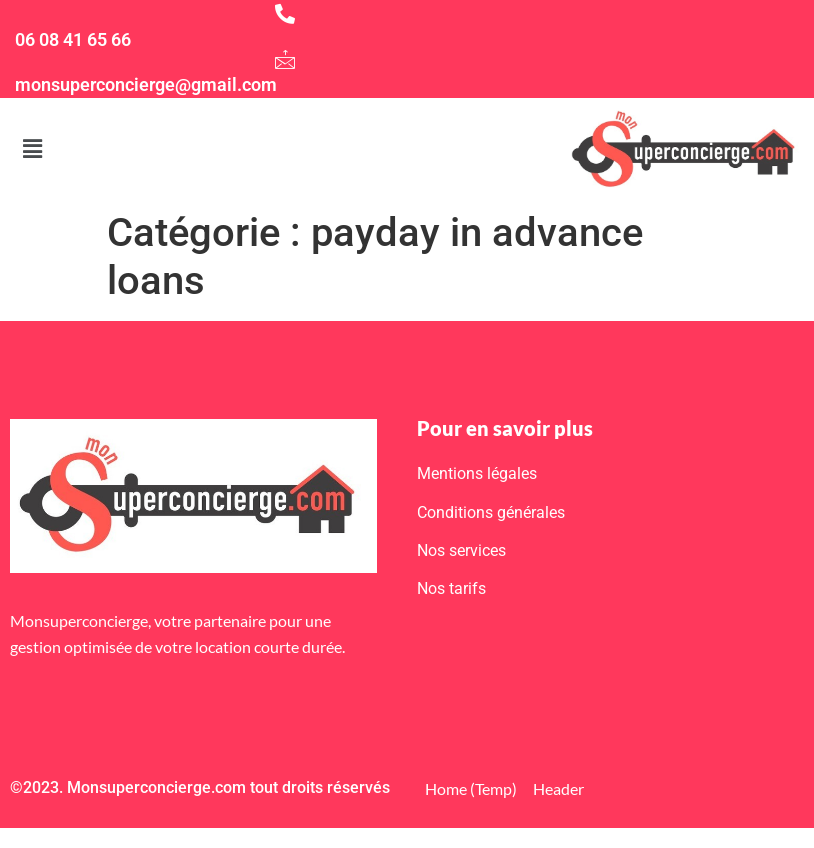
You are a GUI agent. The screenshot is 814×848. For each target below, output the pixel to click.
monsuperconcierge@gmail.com (146, 84)
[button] (32, 149)
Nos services (461, 550)
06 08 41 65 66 (73, 39)
